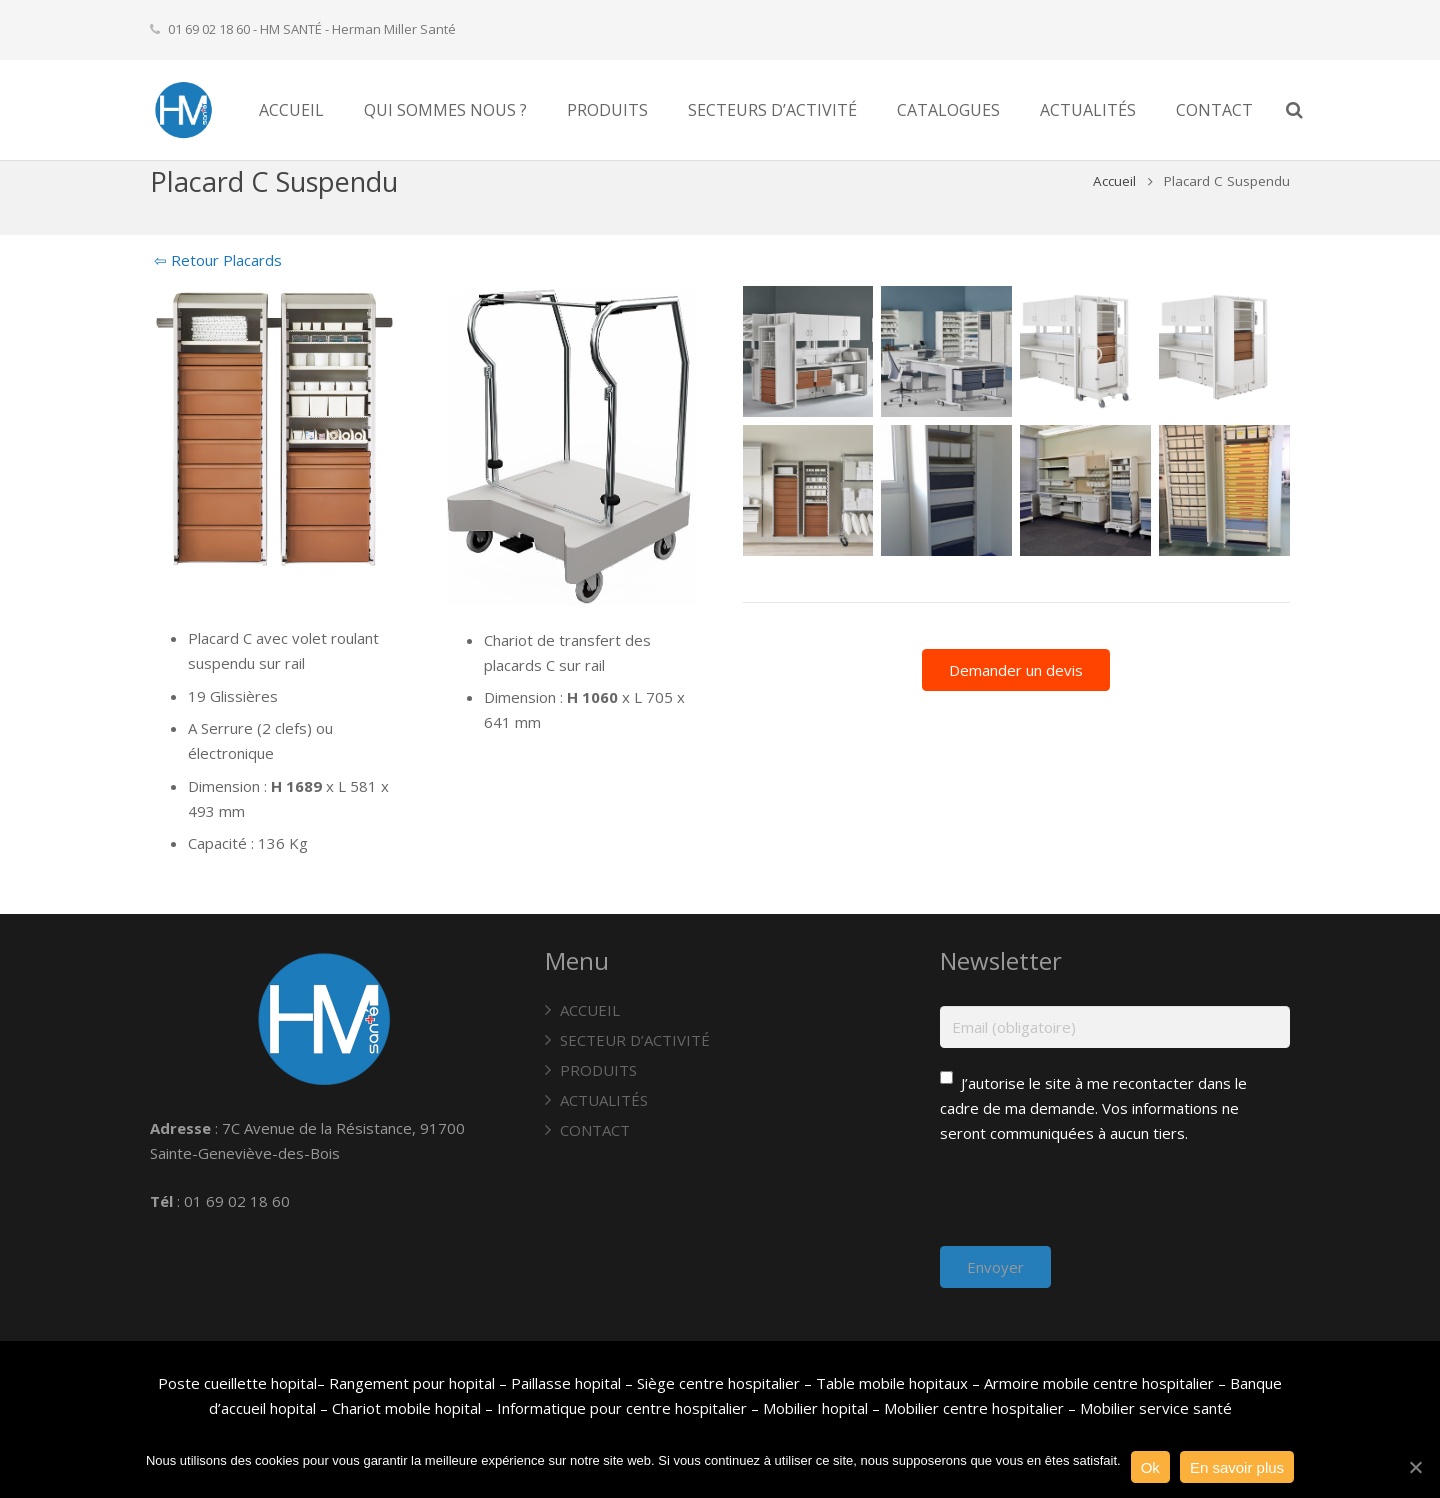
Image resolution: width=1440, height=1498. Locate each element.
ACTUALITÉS (604, 1100)
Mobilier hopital (817, 1408)
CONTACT (595, 1130)
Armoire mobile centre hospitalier (1099, 1383)
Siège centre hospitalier (718, 1383)
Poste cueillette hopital (237, 1383)
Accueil (1114, 213)
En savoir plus (1237, 1467)
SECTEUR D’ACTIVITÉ (635, 1040)
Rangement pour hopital (412, 1383)
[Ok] (1415, 1467)
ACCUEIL (590, 1010)
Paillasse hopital (566, 1383)
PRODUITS (598, 1070)
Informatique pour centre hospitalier (622, 1408)
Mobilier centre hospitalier (974, 1408)
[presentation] (1092, 1207)
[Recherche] (1332, 110)
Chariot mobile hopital (406, 1408)
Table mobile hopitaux (892, 1383)
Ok (1150, 1467)
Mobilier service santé (1156, 1408)
